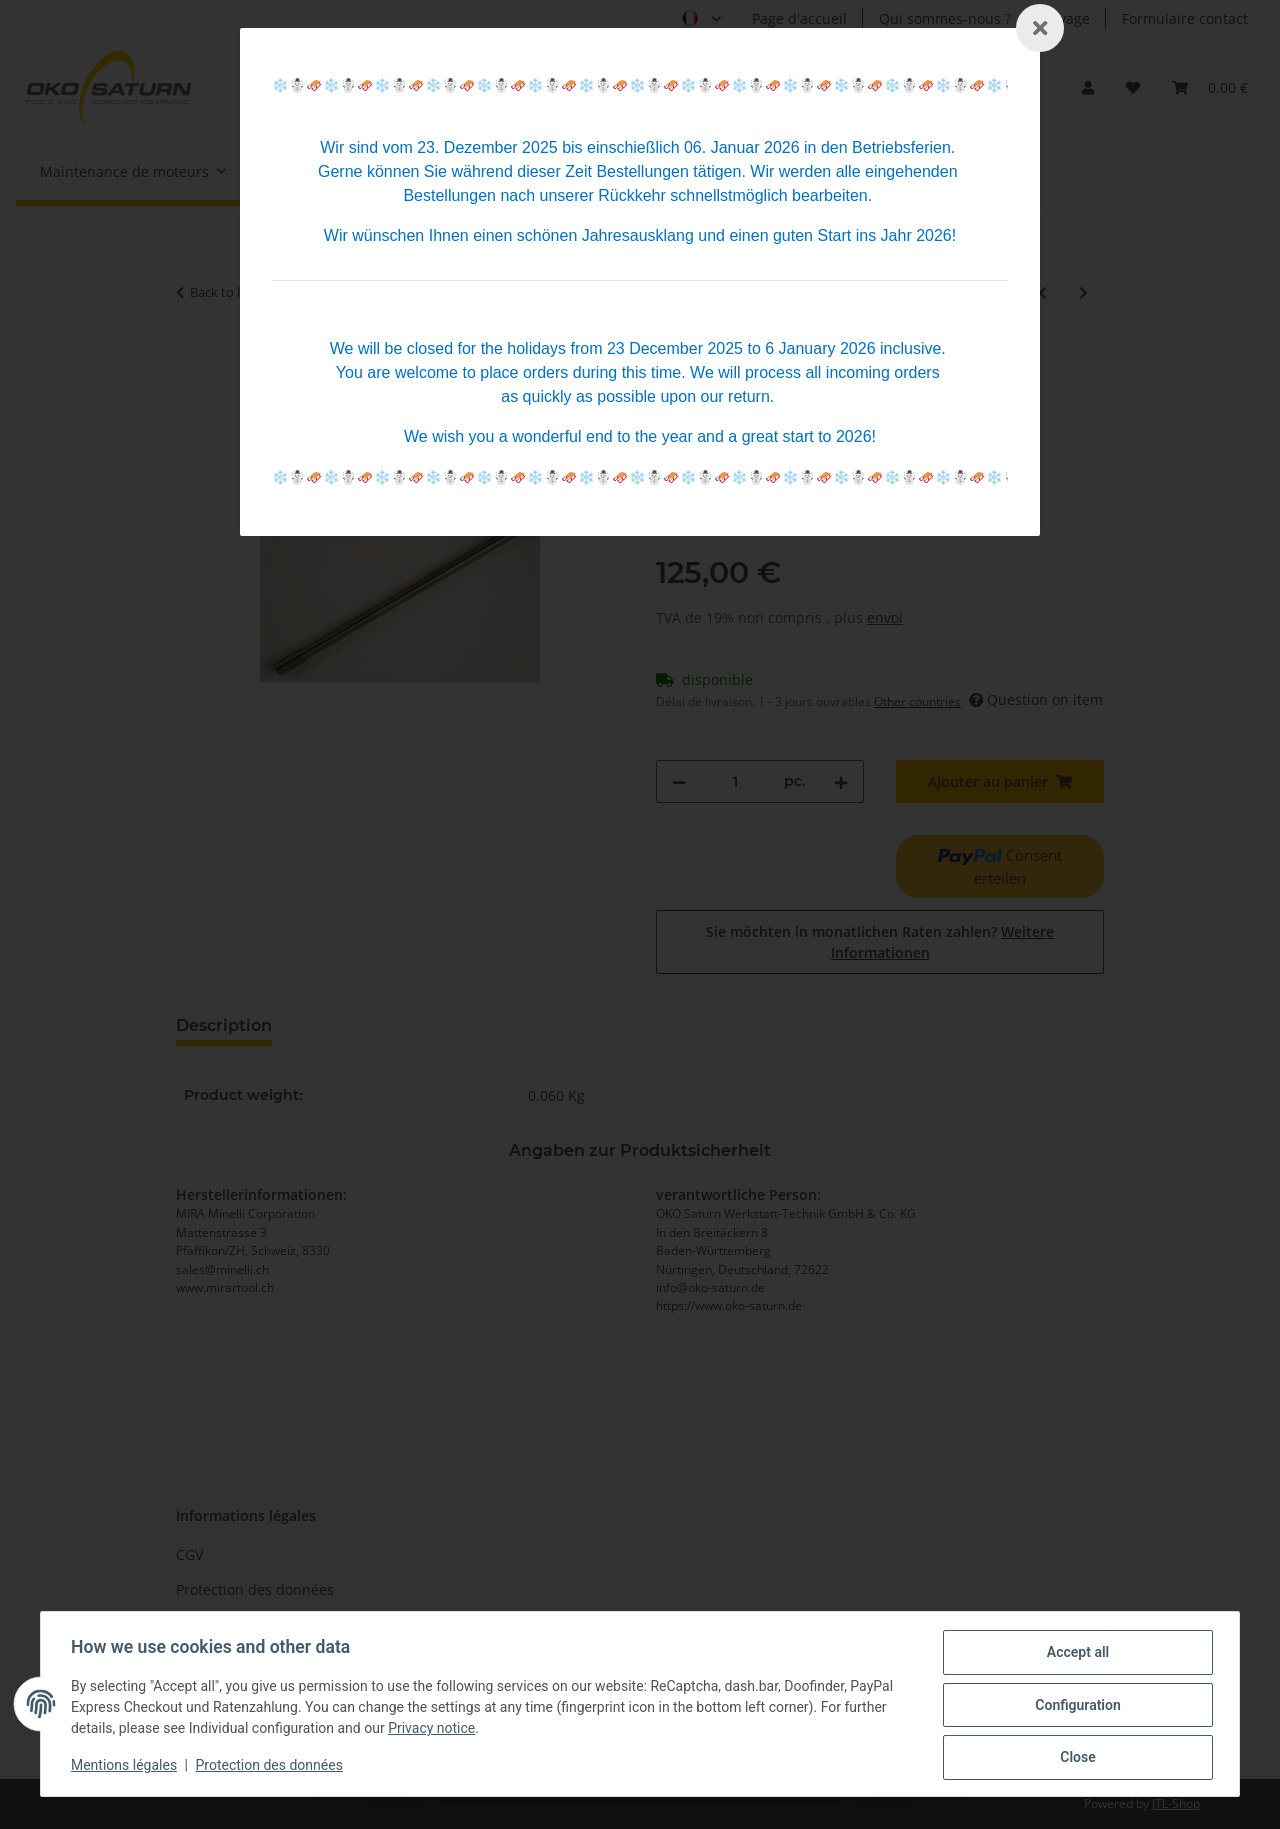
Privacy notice (433, 1730)
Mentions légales (126, 1767)
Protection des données (271, 1767)
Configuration (1075, 1706)
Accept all (1076, 1654)
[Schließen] (1040, 28)
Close (1075, 1758)
